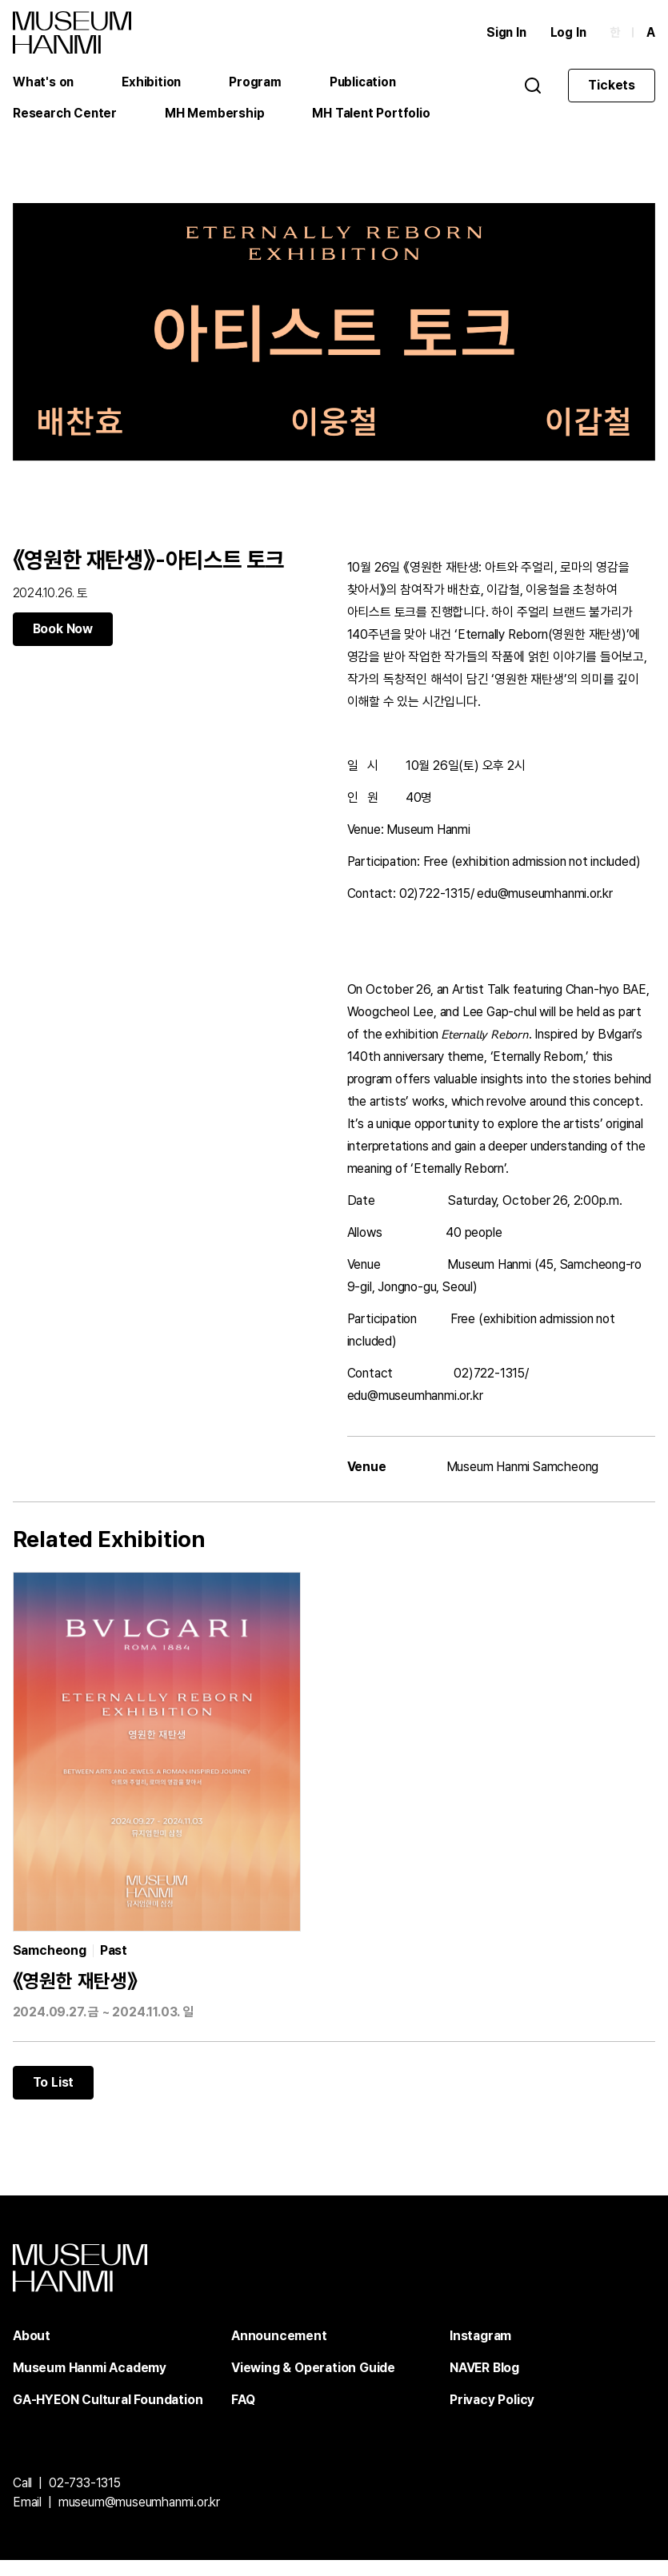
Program (256, 83)
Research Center (65, 115)
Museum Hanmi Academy (89, 2383)
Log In (568, 34)
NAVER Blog (484, 2383)
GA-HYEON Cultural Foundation (107, 2415)
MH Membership (216, 115)
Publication (365, 83)
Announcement (279, 2351)
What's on (43, 83)
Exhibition (152, 83)
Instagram (480, 2351)
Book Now (63, 636)
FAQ (242, 2415)
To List (53, 2098)
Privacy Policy (492, 2415)
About (31, 2351)
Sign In (505, 34)
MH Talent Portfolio (373, 115)
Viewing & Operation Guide (313, 2383)
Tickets (611, 86)
